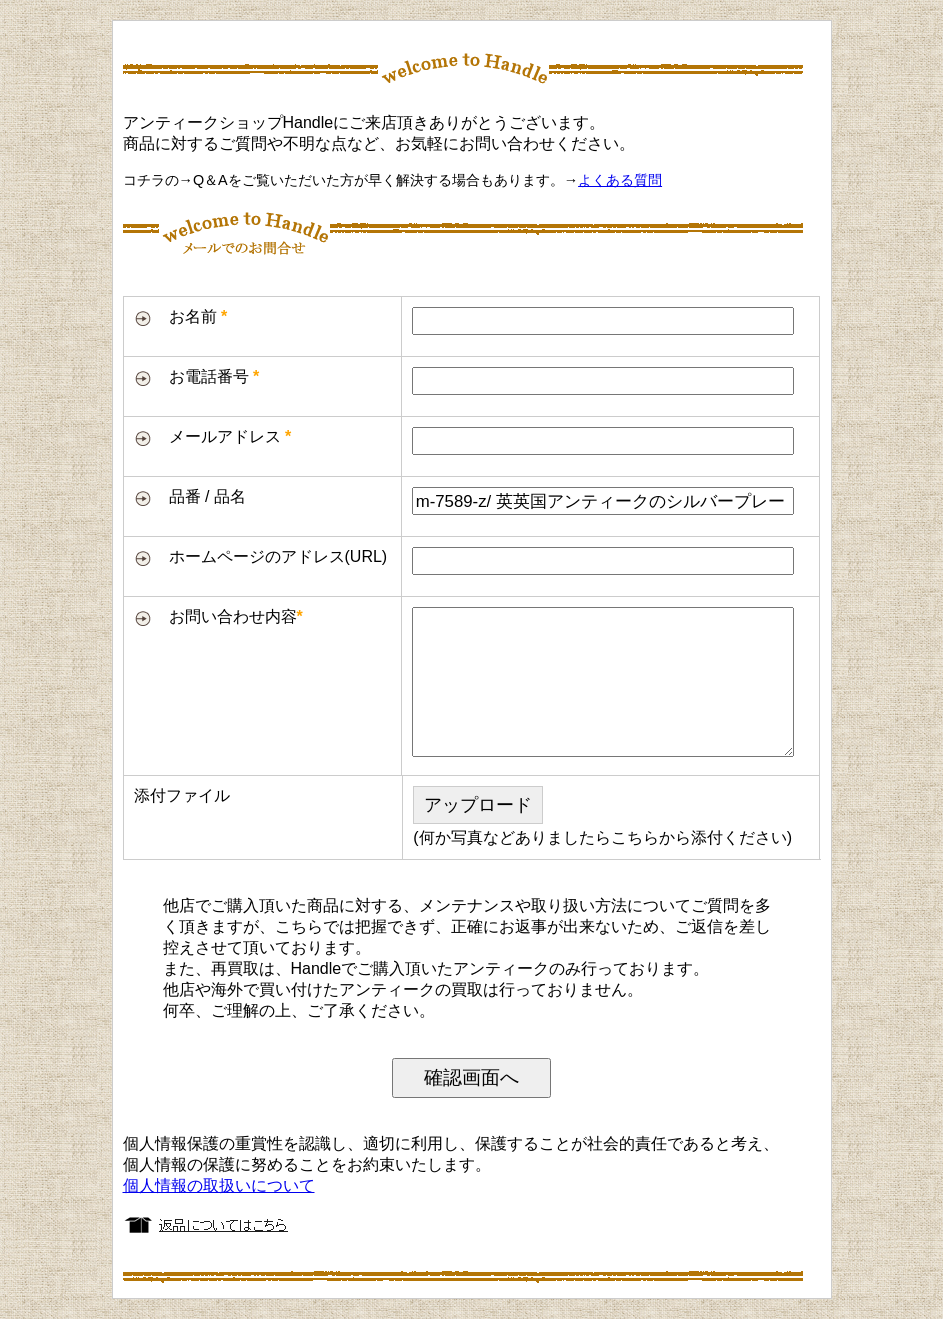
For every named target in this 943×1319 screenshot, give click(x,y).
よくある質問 (620, 180)
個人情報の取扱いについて (219, 1185)
